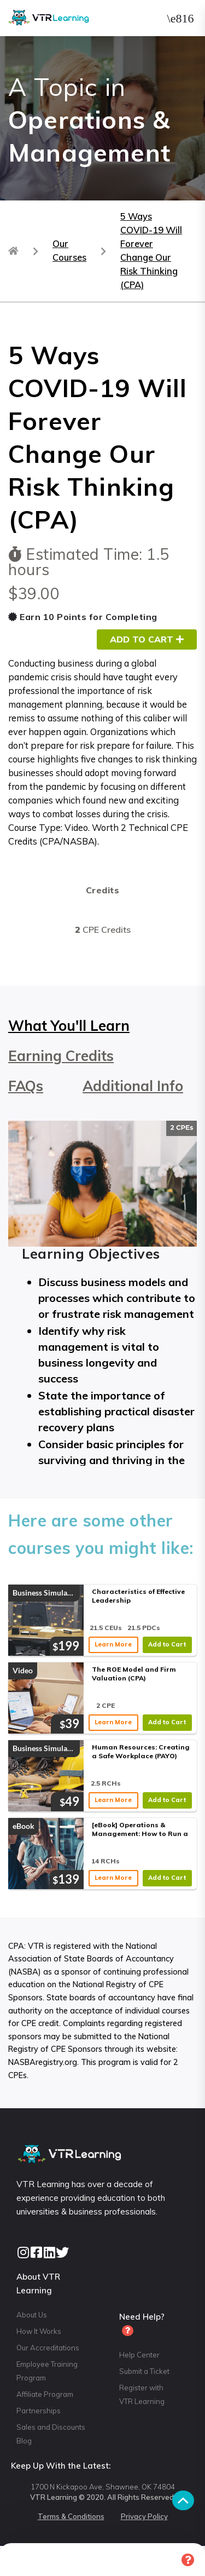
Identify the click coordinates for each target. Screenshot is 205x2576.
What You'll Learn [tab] (69, 1026)
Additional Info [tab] (133, 1086)
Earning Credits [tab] (61, 1056)
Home (18, 2560)
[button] (180, 18)
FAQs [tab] (25, 1086)
